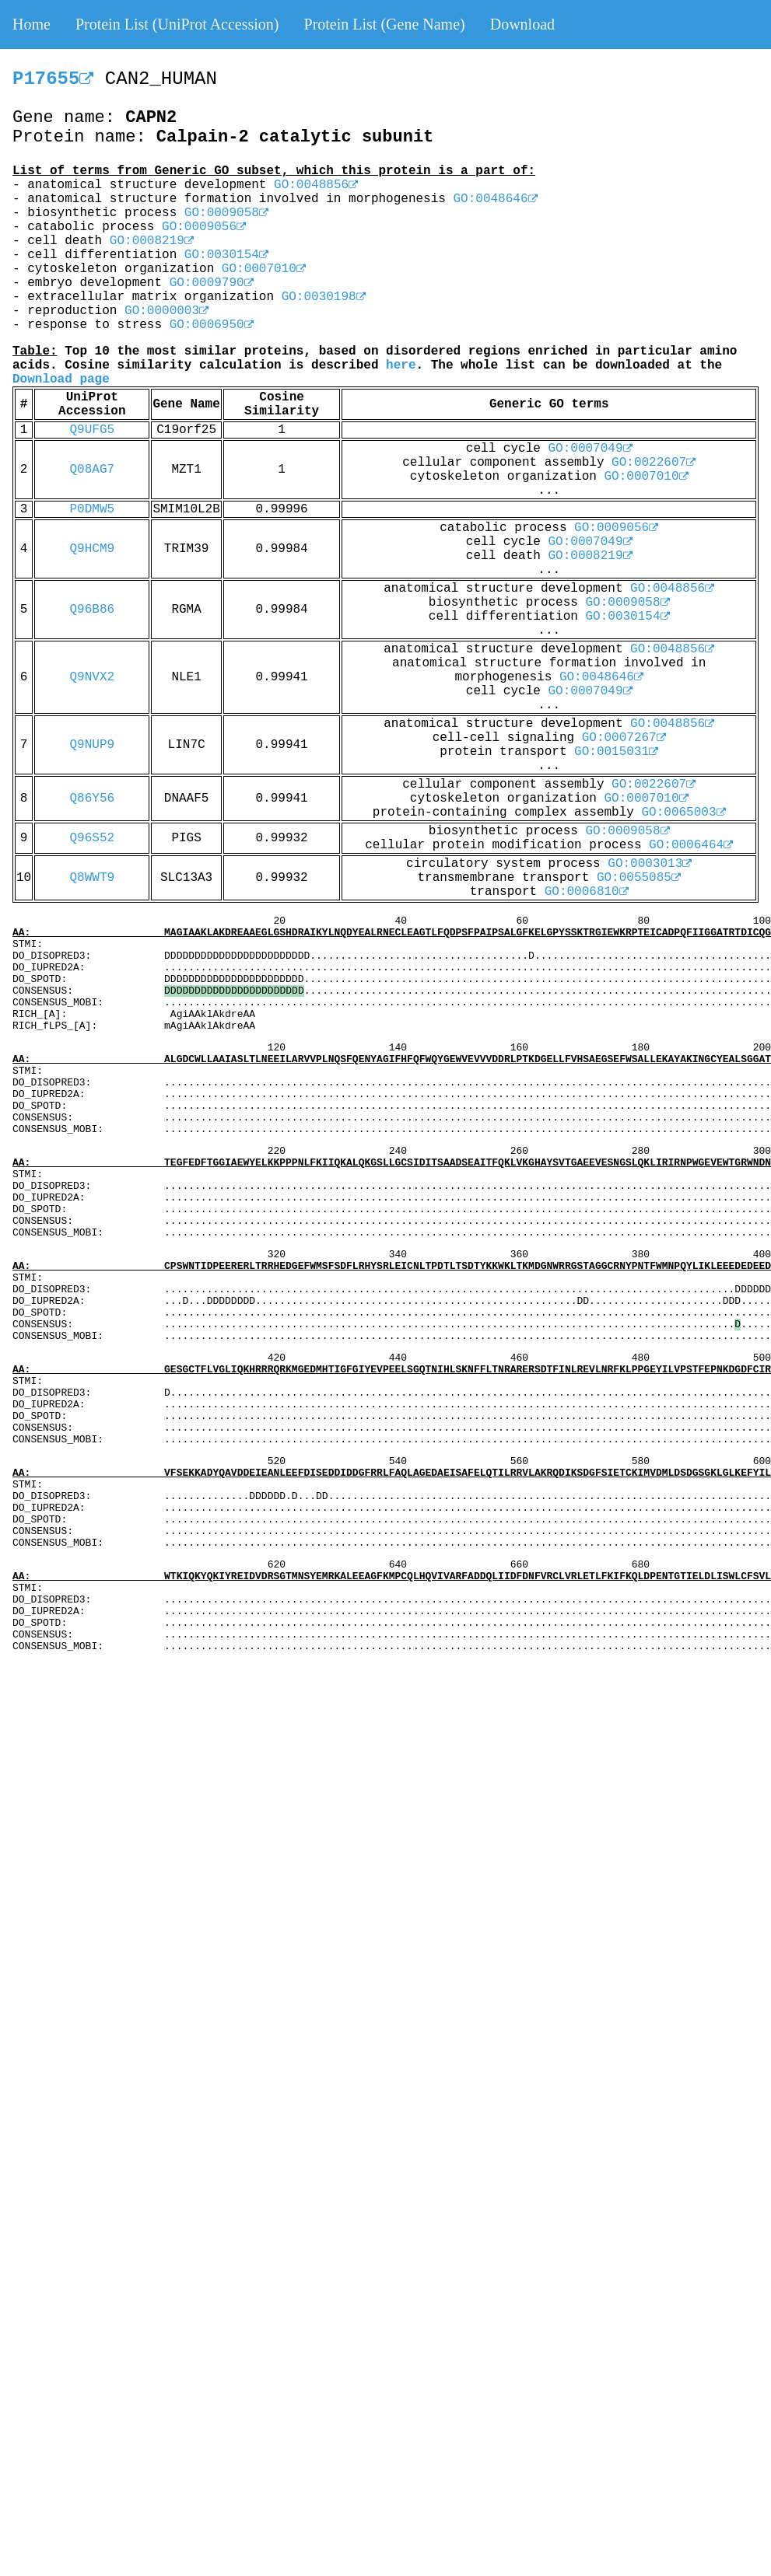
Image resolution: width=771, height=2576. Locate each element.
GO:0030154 (226, 255)
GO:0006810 (587, 892)
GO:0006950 (212, 325)
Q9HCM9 (91, 549)
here (400, 365)
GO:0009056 (204, 227)
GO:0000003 (166, 311)
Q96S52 (91, 838)
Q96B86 (91, 610)
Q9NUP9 (91, 745)
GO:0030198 (324, 297)
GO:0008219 (152, 241)
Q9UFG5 (91, 430)
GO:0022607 (654, 463)
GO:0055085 (639, 878)
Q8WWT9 (91, 878)
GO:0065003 (684, 813)
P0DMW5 (91, 509)
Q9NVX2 (91, 677)
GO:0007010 (264, 269)
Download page (61, 379)
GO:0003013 (650, 864)
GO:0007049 (590, 449)
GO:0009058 (226, 213)
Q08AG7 (91, 470)
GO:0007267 (624, 738)
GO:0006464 (691, 845)
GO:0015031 (616, 752)
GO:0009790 (212, 283)
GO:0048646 (496, 199)
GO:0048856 (316, 185)
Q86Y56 (91, 799)
